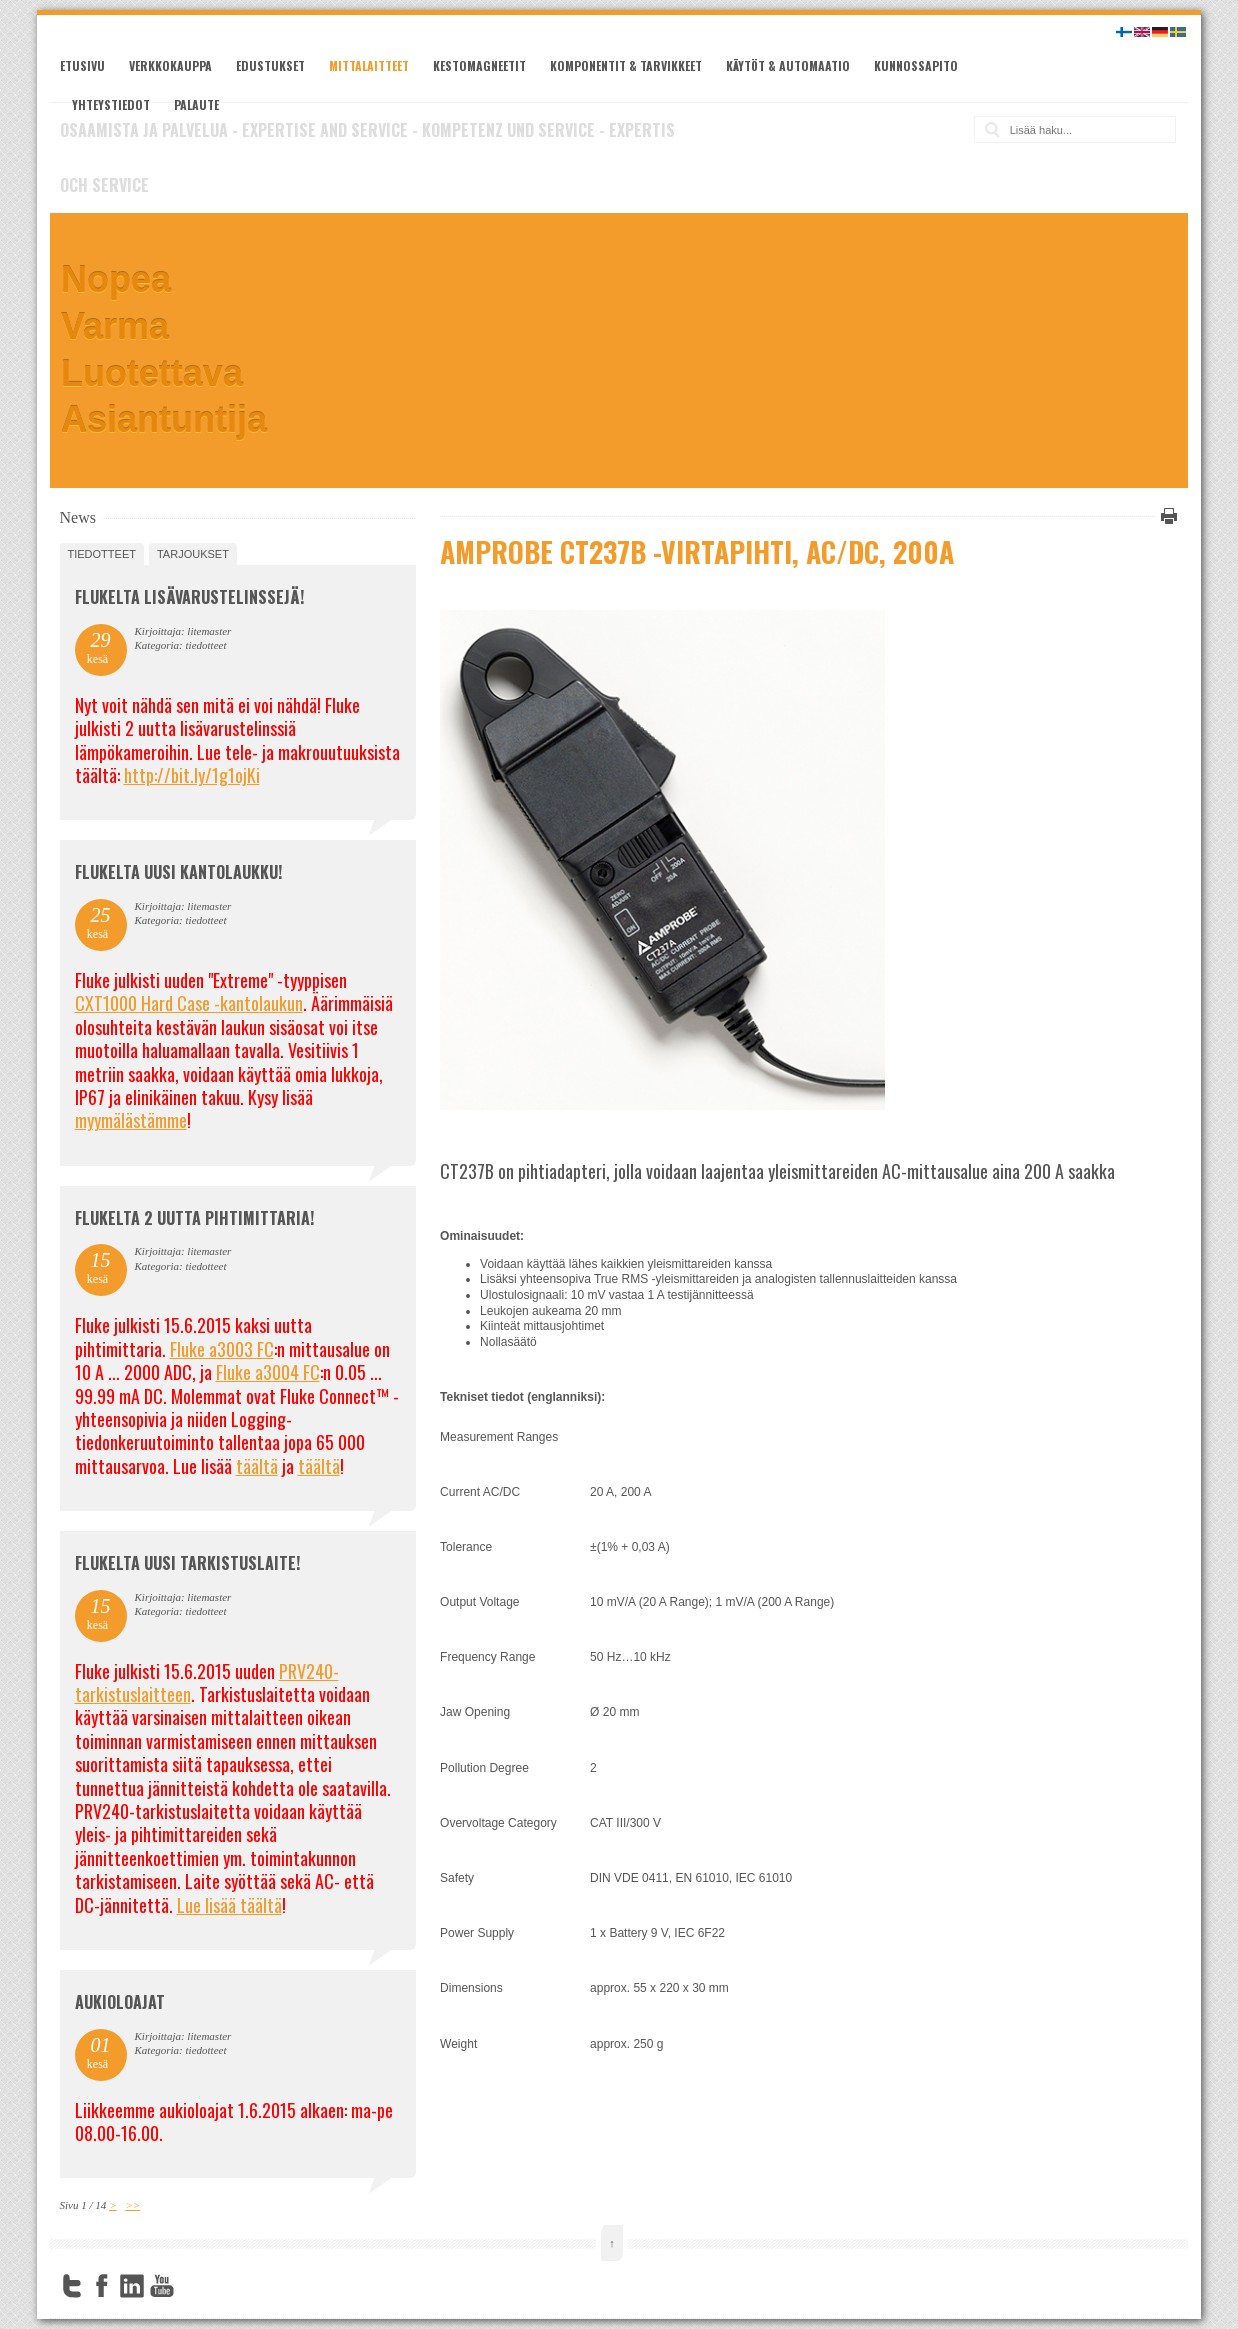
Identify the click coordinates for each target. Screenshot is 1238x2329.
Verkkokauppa (170, 65)
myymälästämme (131, 1120)
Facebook (102, 2286)
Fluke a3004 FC (268, 1372)
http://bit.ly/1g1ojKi (192, 775)
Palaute (196, 104)
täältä (257, 1466)
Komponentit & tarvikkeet (626, 65)
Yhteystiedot (111, 104)
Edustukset (270, 65)
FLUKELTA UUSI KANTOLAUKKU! (178, 872)
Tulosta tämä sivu (1166, 516)
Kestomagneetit (479, 65)
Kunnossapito (916, 65)
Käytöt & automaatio (788, 65)
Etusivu (82, 65)
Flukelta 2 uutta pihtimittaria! (194, 1218)
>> (132, 2205)
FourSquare (192, 2286)
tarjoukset (193, 554)
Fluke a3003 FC (222, 1349)
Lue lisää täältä (229, 1905)
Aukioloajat (120, 2002)
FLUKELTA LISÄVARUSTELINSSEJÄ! (189, 597)
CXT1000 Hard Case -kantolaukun (189, 1003)
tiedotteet (102, 554)
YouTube (162, 2286)
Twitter (72, 2286)
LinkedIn (132, 2286)
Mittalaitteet (369, 65)
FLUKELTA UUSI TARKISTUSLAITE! (187, 1563)
